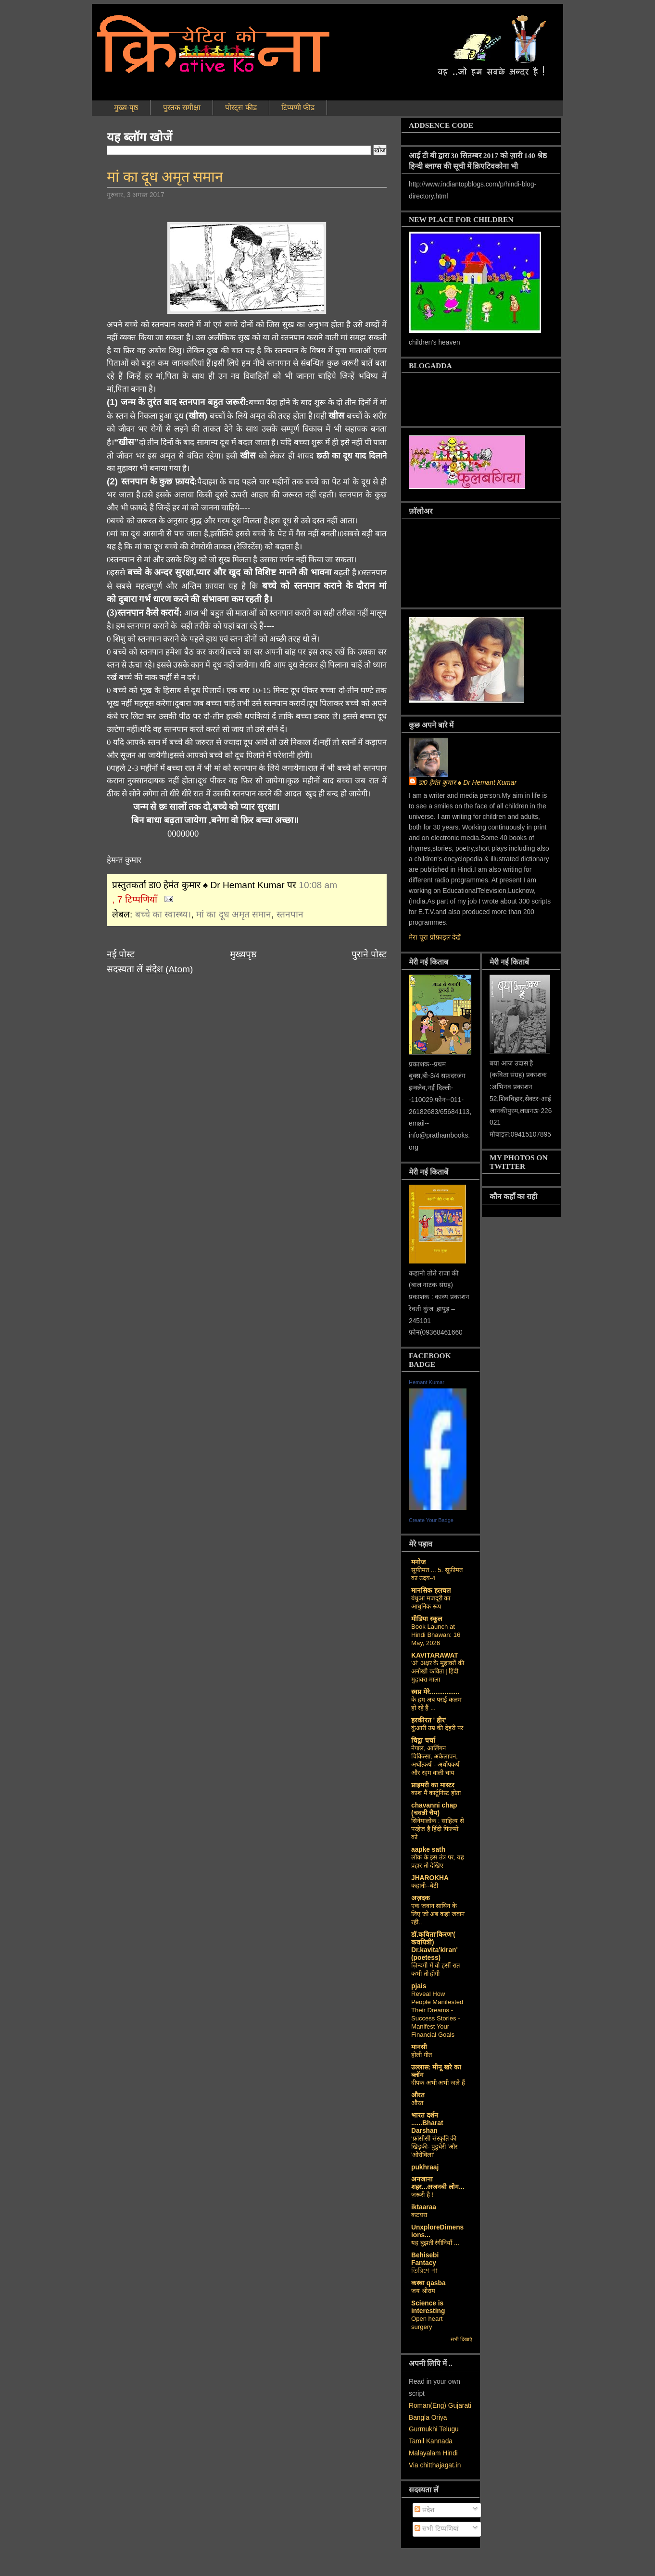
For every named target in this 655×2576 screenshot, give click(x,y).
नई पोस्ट (121, 954)
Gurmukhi (423, 2429)
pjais (418, 1986)
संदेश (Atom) (169, 969)
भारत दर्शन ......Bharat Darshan (427, 2123)
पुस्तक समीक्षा (182, 107)
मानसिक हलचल (431, 1590)
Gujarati (459, 2405)
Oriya (439, 2417)
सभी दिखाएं (461, 2339)
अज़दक (420, 1898)
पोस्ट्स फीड (240, 107)
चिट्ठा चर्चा (423, 1740)
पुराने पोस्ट (369, 954)
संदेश (424, 2510)
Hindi (449, 2453)
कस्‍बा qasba (428, 2283)
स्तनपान (290, 914)
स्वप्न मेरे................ (435, 1692)
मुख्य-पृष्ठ (126, 107)
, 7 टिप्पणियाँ (134, 899)
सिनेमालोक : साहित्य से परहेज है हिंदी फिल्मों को (437, 1829)
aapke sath (428, 1849)
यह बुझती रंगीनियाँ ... (435, 2242)
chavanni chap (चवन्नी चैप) (434, 1809)
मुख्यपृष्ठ (243, 954)
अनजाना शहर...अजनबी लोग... (438, 2183)
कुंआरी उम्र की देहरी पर (437, 1728)
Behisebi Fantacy (425, 2259)
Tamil (416, 2441)
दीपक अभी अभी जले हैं (438, 2082)
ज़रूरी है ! (422, 2194)
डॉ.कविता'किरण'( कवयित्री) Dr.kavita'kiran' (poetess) (434, 1946)
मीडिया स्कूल (426, 1618)
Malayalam (425, 2453)
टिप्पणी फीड (298, 107)
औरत (418, 2095)
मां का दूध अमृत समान (165, 177)
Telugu (449, 2429)
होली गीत (421, 2054)
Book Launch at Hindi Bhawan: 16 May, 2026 (435, 1635)
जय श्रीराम (423, 2290)
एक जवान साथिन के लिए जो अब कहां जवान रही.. (438, 1914)
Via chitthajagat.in (435, 2465)
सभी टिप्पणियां (437, 2528)
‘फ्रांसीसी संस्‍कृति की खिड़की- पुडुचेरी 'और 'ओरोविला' (434, 2146)
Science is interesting (428, 2307)
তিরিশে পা (424, 2270)
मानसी (419, 2047)
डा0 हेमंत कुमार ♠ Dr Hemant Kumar (467, 782)
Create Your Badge (431, 1520)
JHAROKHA (430, 1878)
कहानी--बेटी (424, 1885)
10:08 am (318, 885)
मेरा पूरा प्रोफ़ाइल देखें (435, 937)
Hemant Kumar (426, 1382)
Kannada (439, 2441)
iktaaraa (423, 2207)
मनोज (418, 1562)
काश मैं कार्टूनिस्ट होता (436, 1792)
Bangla (419, 2417)
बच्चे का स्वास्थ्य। (163, 914)
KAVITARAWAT (434, 1655)
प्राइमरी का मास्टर (432, 1785)
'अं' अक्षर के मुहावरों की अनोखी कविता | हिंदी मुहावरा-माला (437, 1671)
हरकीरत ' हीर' (428, 1720)
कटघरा (419, 2214)
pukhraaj (425, 2167)
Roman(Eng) (427, 2405)
